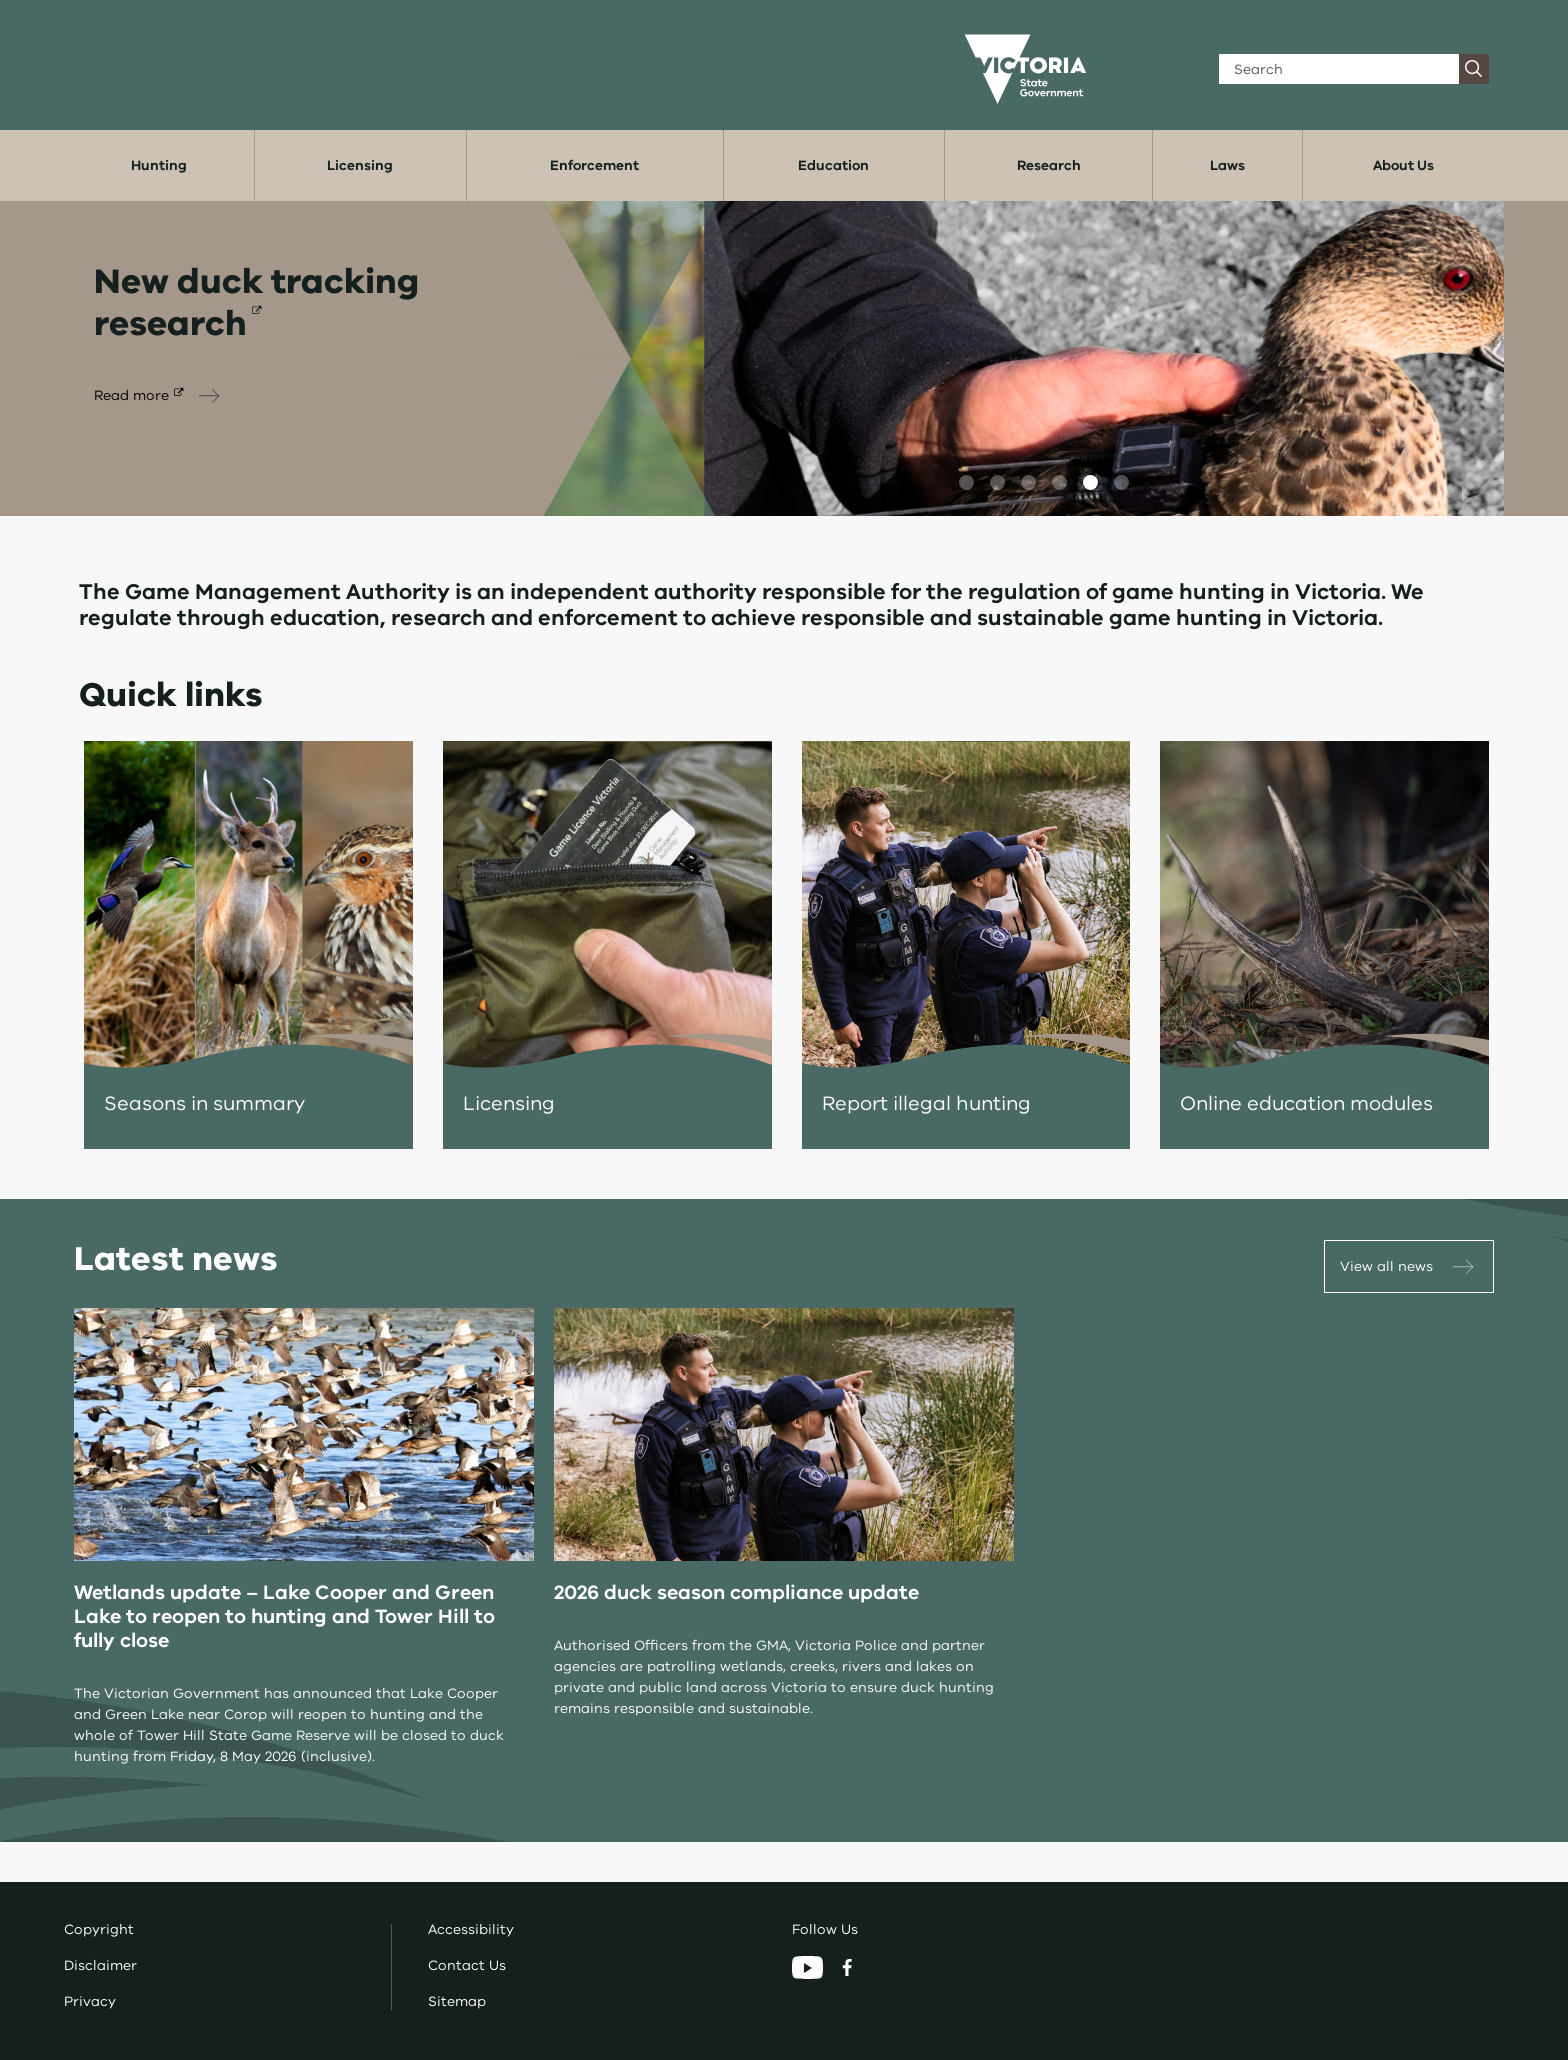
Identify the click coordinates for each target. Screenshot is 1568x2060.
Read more (131, 395)
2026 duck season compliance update (736, 1592)
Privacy (90, 2001)
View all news (1386, 1266)
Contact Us (467, 1965)
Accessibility (471, 1929)
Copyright (99, 1929)
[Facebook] (847, 1966)
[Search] (1339, 69)
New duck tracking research (256, 302)
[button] (966, 482)
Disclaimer (100, 1965)
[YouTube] (809, 1966)
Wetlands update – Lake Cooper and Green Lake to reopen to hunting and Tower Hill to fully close (284, 1616)
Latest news (176, 1259)
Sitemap (457, 2001)
